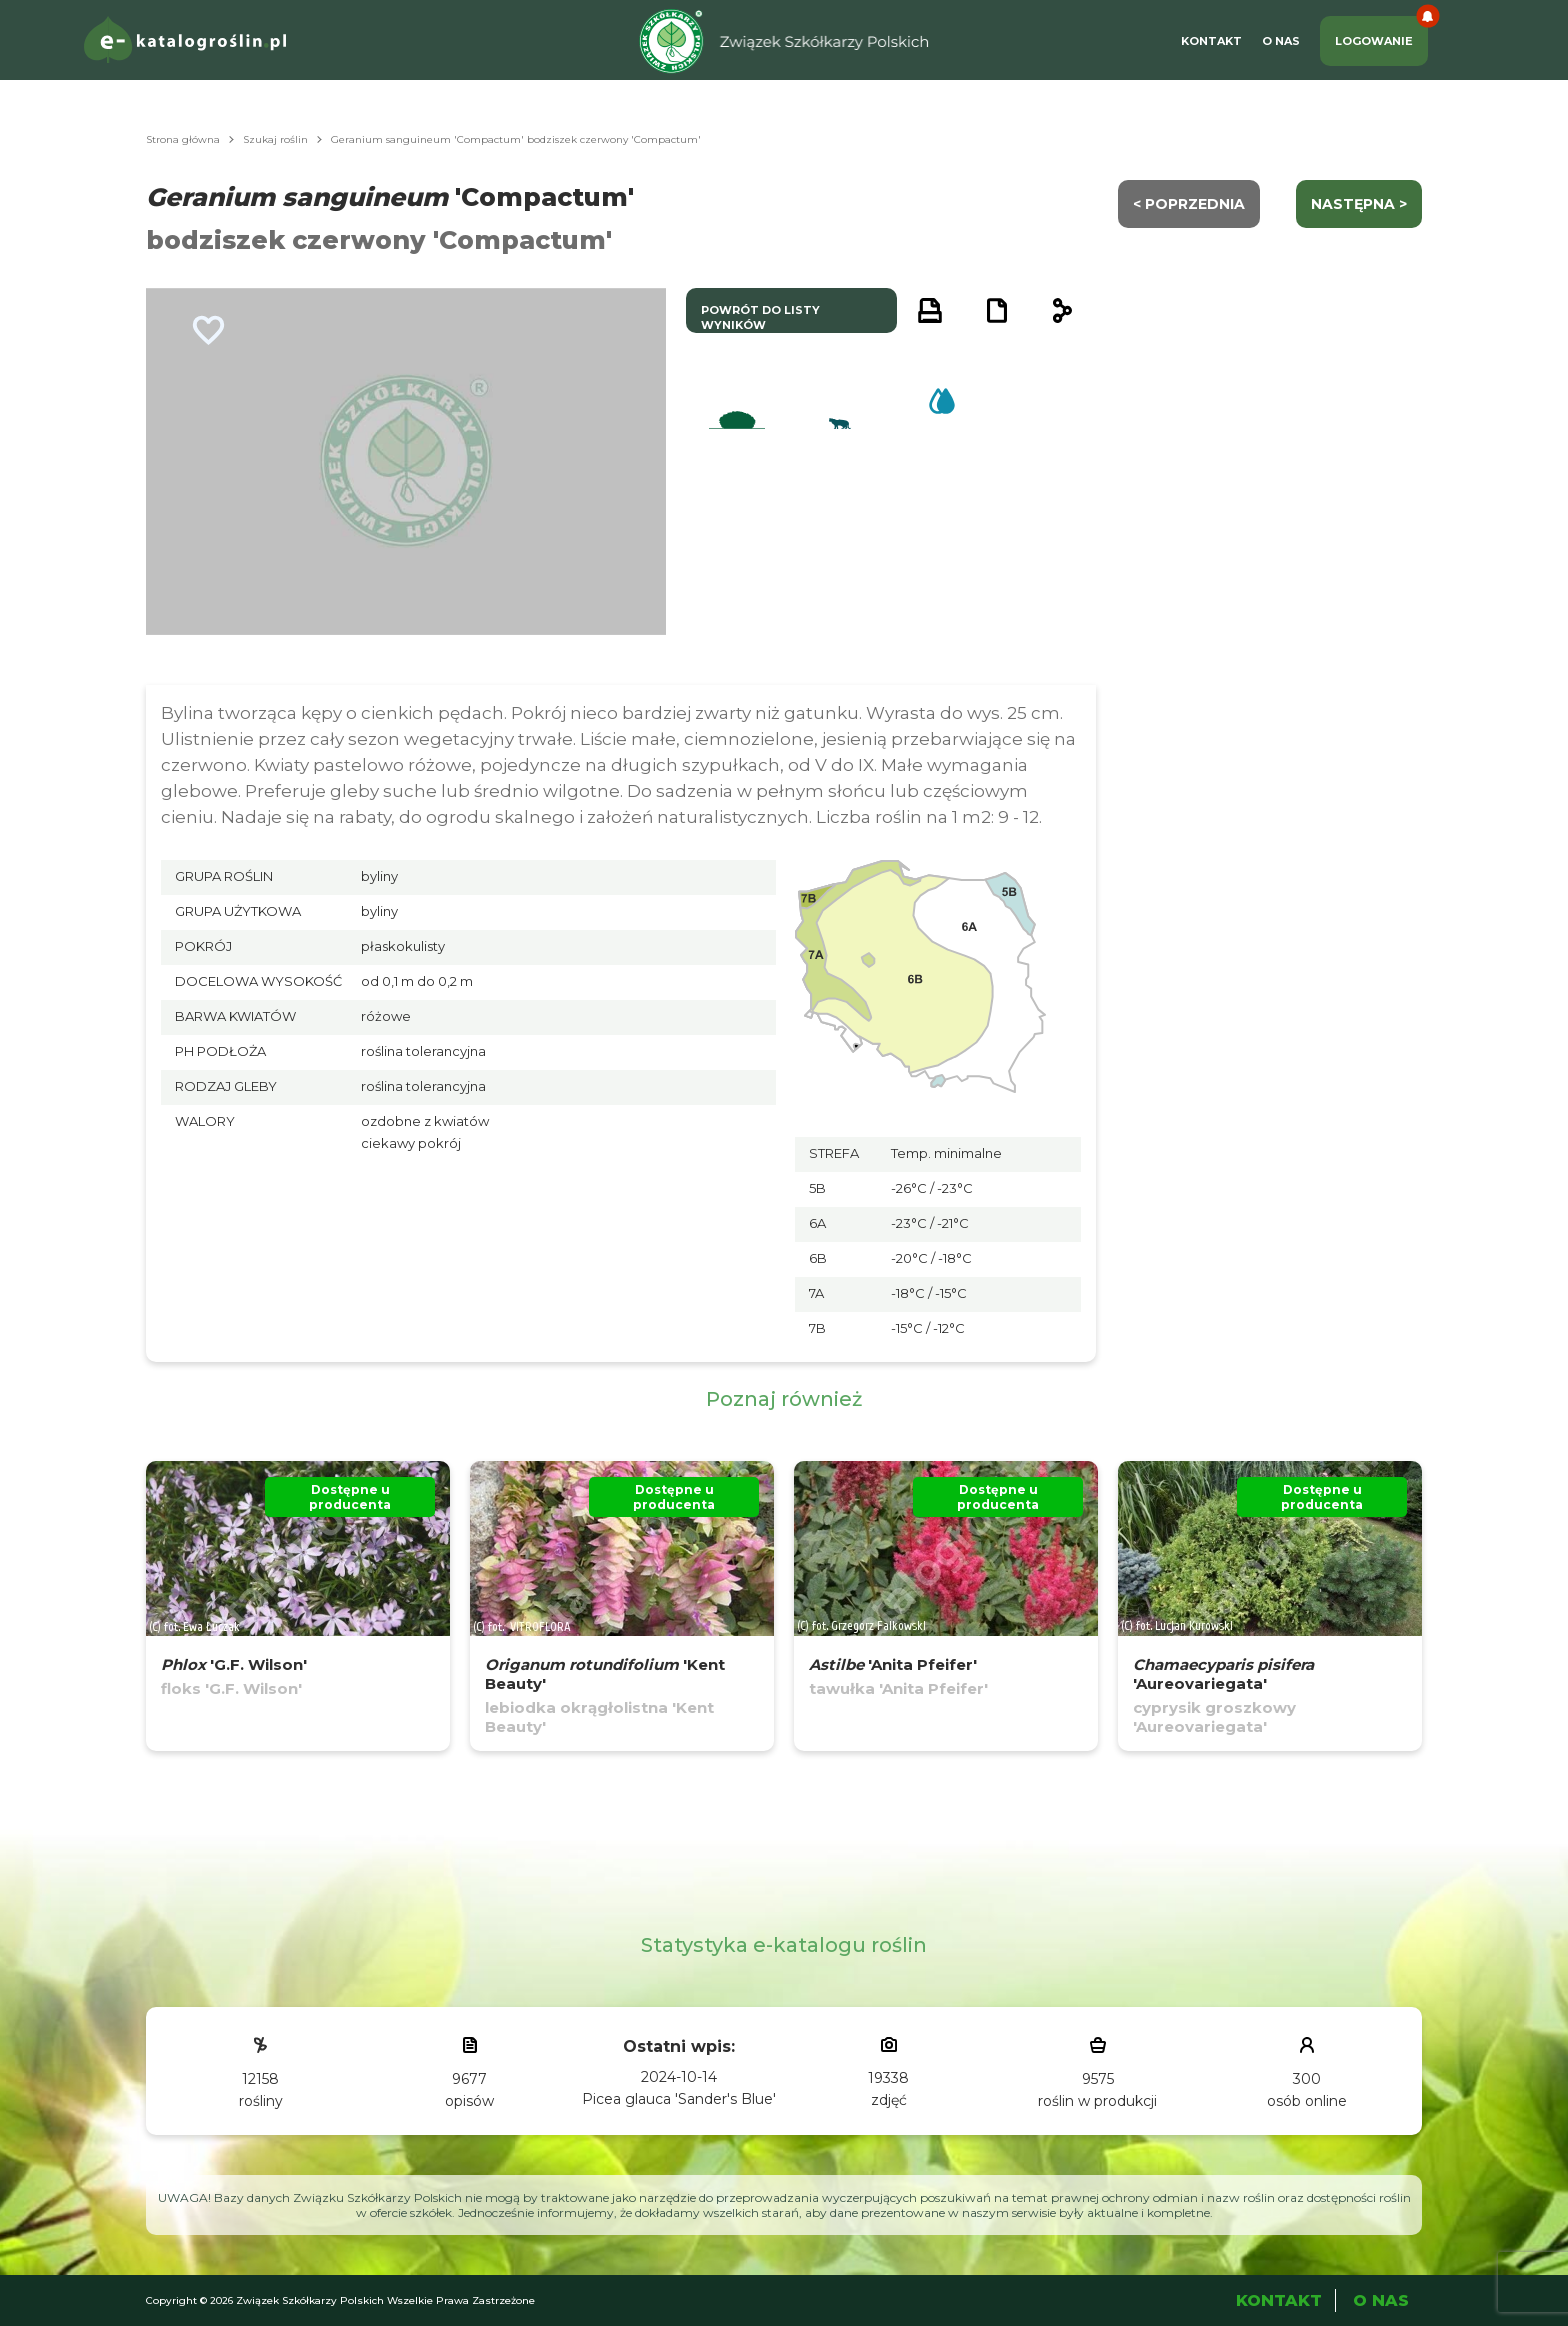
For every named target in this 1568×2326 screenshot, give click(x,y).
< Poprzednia (1189, 204)
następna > (1359, 204)
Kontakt (1211, 41)
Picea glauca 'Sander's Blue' (679, 2099)
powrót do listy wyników (760, 317)
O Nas (1281, 41)
